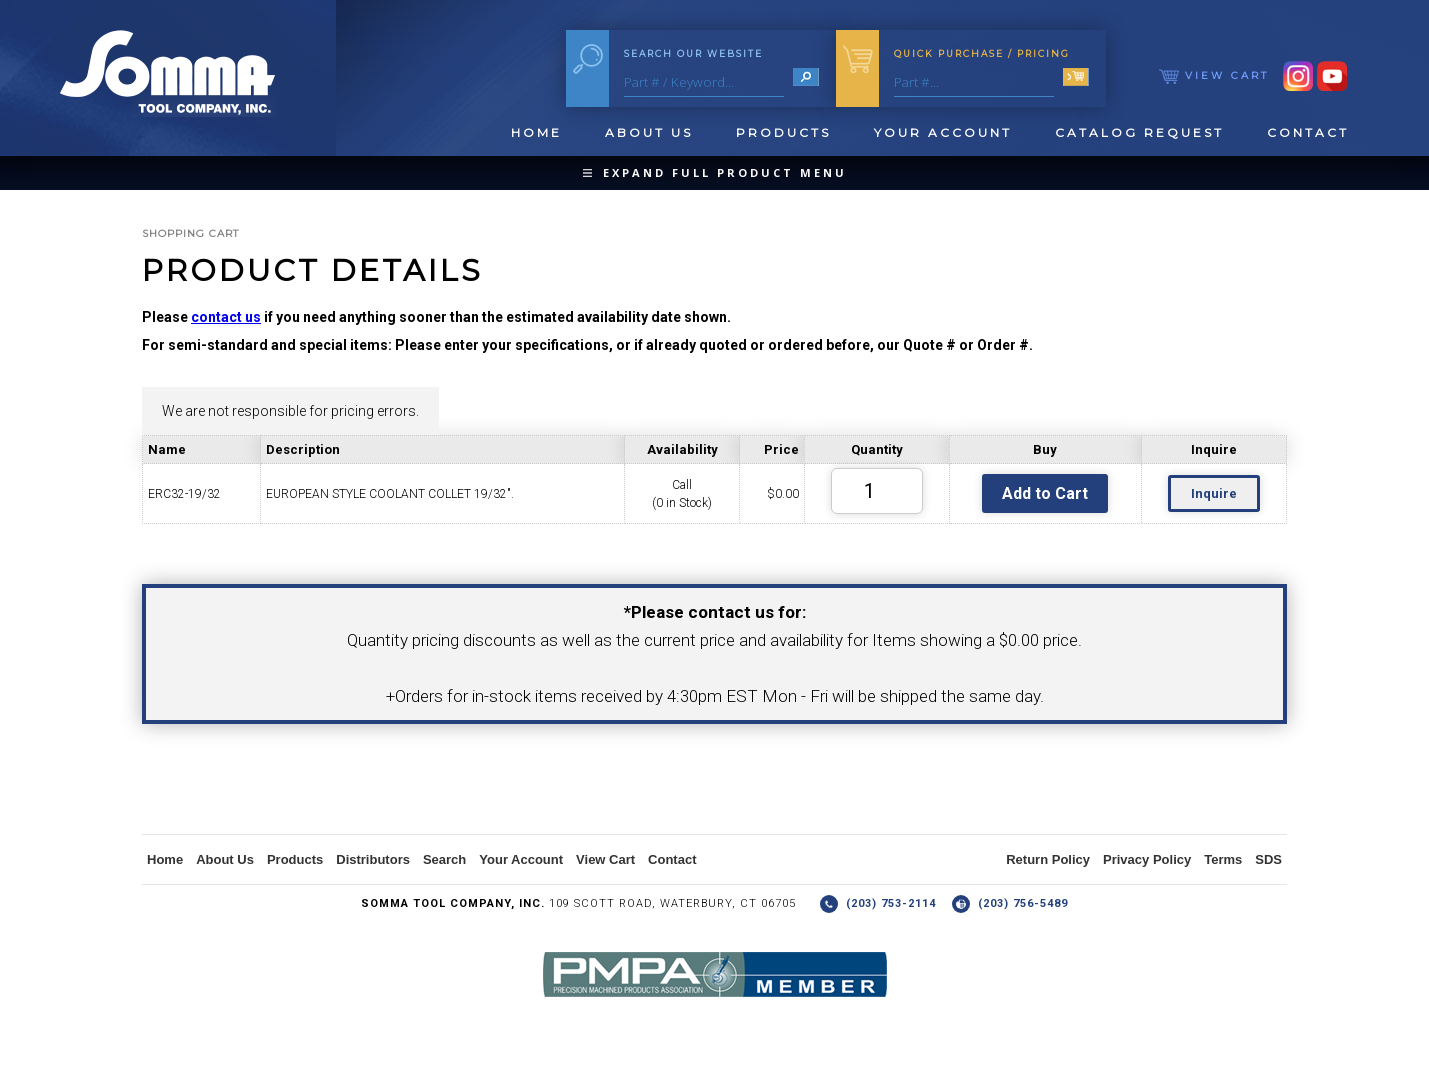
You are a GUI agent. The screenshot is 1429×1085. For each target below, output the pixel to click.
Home (536, 132)
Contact (1308, 132)
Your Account (943, 132)
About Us (649, 132)
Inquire (1214, 493)
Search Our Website (693, 53)
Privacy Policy (1147, 859)
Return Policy (1048, 859)
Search (444, 859)
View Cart (1214, 75)
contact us (226, 317)
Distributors (373, 859)
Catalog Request (1139, 132)
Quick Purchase (982, 53)
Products (783, 132)
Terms (1223, 859)
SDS (1268, 859)
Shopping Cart (190, 233)
